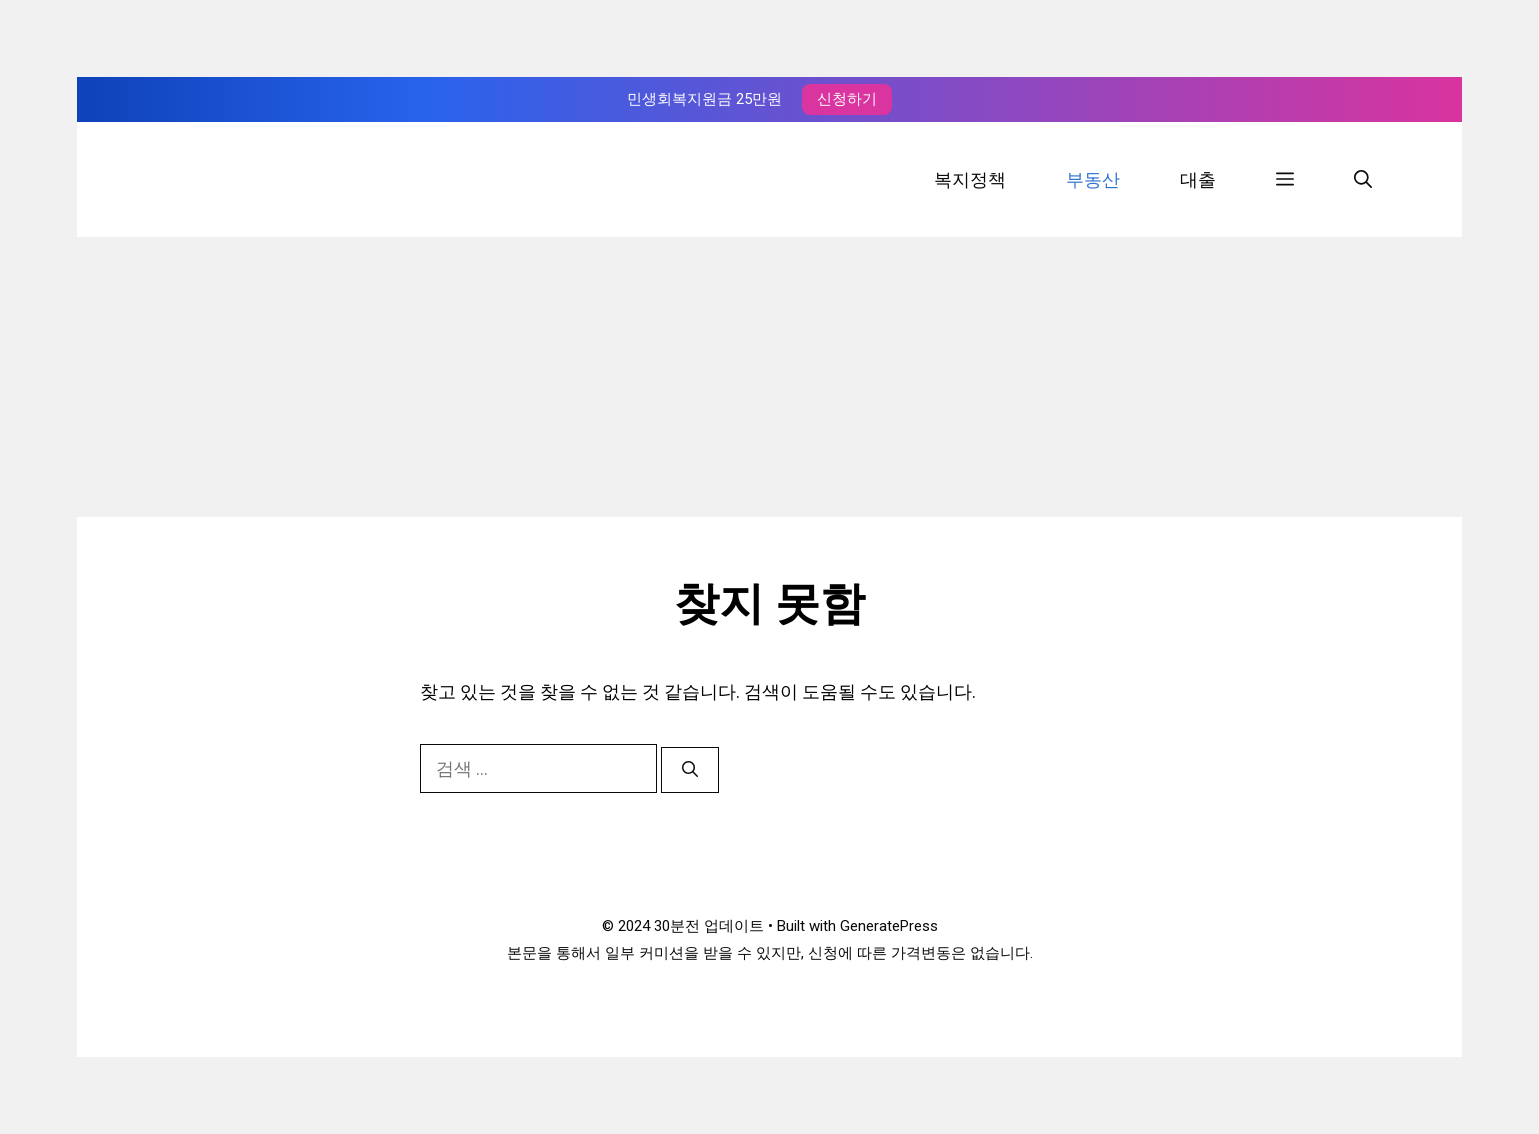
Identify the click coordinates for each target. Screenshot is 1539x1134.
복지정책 (970, 179)
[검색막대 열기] (1363, 179)
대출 (1198, 179)
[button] (1285, 179)
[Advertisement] (770, 377)
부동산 (1093, 179)
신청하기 (847, 99)
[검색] (690, 770)
